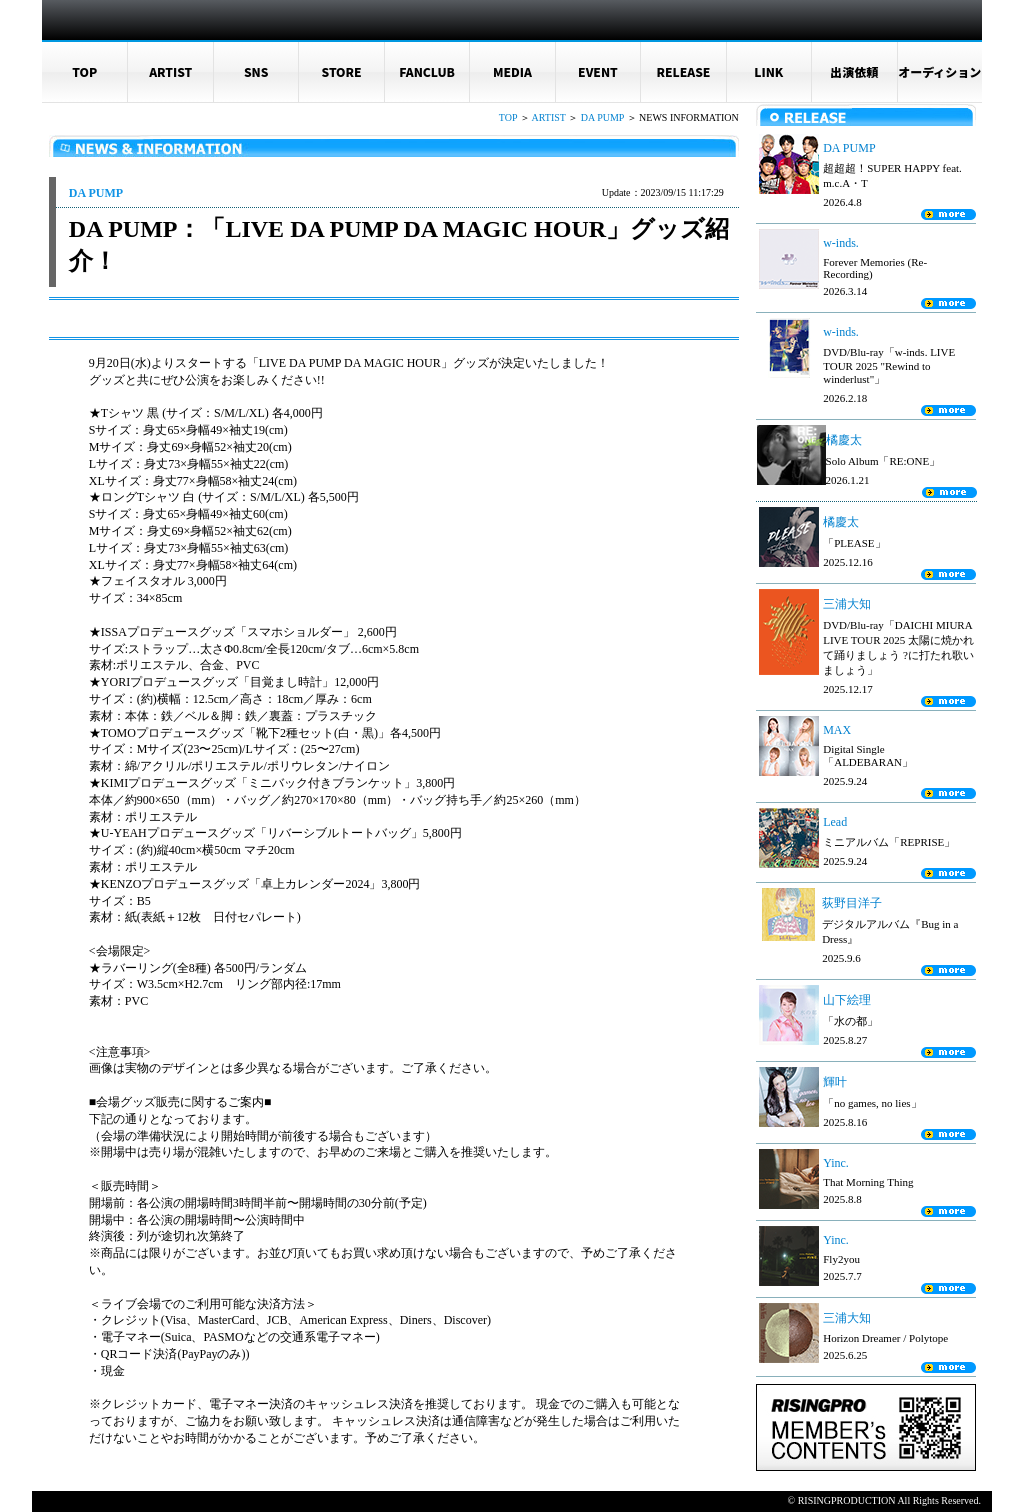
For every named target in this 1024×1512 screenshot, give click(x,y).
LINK (768, 71)
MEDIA (512, 71)
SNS (256, 71)
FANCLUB (427, 71)
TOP (84, 71)
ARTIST (170, 71)
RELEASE (683, 71)
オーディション (939, 71)
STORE (342, 71)
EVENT (598, 71)
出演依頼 (854, 71)
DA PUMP (602, 117)
